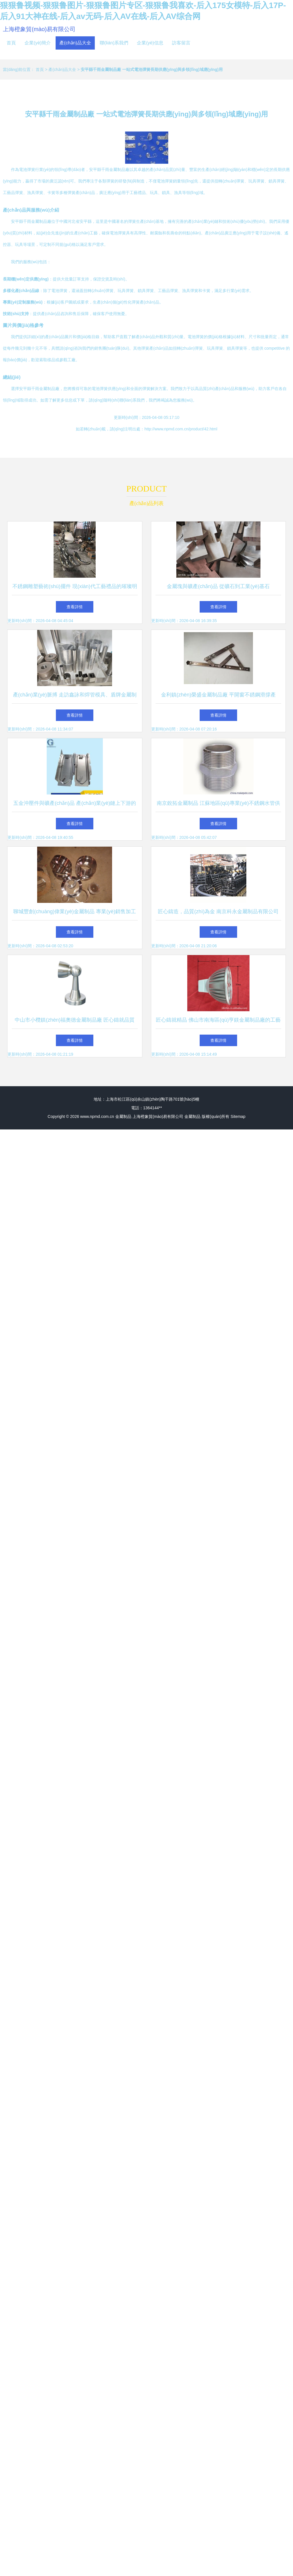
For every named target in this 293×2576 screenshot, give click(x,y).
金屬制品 (123, 1116)
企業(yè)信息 (150, 42)
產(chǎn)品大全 (75, 42)
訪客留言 (181, 42)
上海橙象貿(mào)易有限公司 (39, 29)
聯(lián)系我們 (114, 42)
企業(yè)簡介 (37, 42)
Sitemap (237, 1116)
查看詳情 (75, 607)
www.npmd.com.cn (97, 1116)
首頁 (11, 42)
